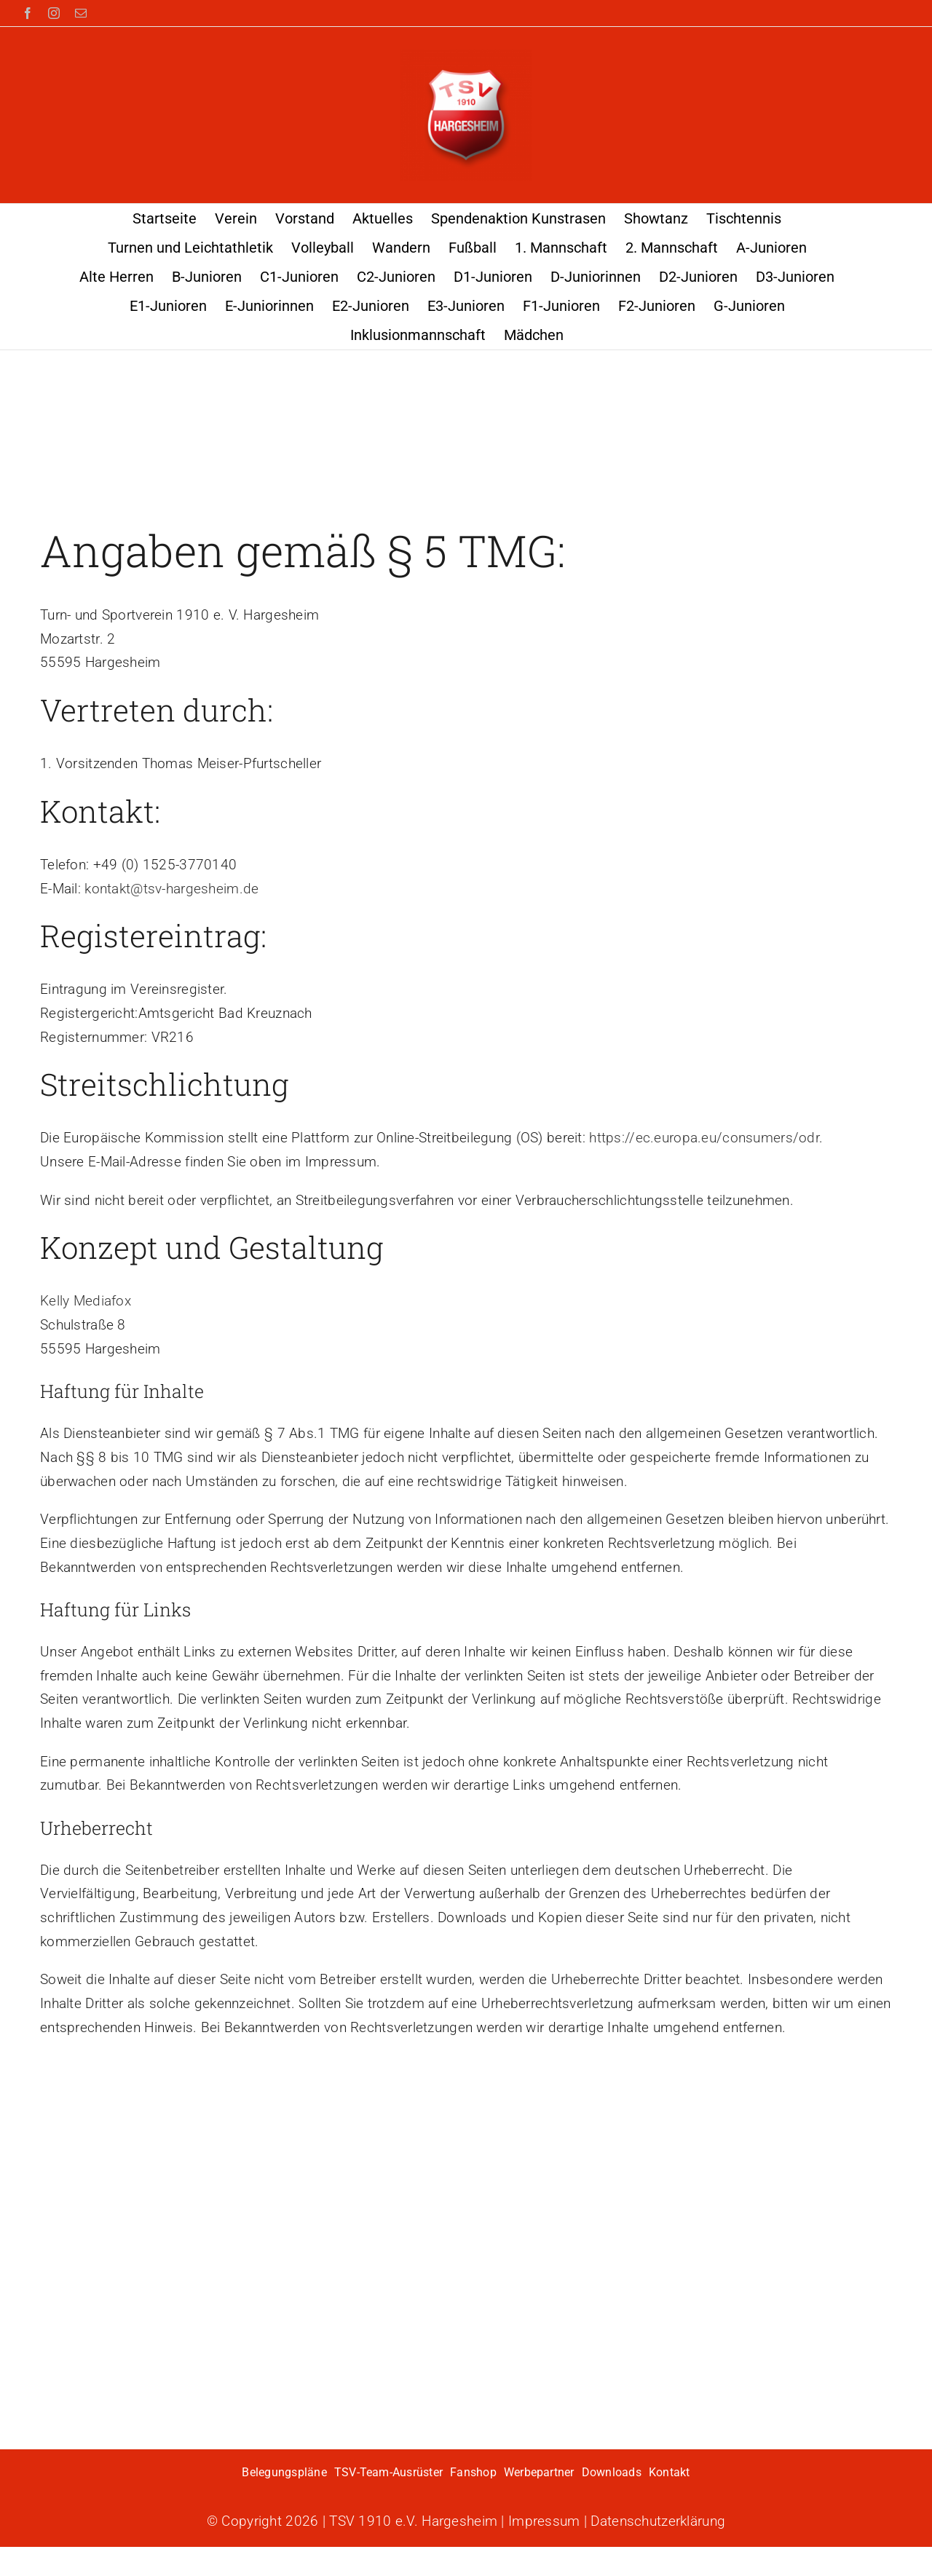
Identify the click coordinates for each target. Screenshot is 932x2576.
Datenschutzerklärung (658, 2521)
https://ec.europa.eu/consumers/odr (704, 1137)
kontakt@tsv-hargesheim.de (171, 888)
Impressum (544, 2521)
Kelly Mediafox (85, 1300)
